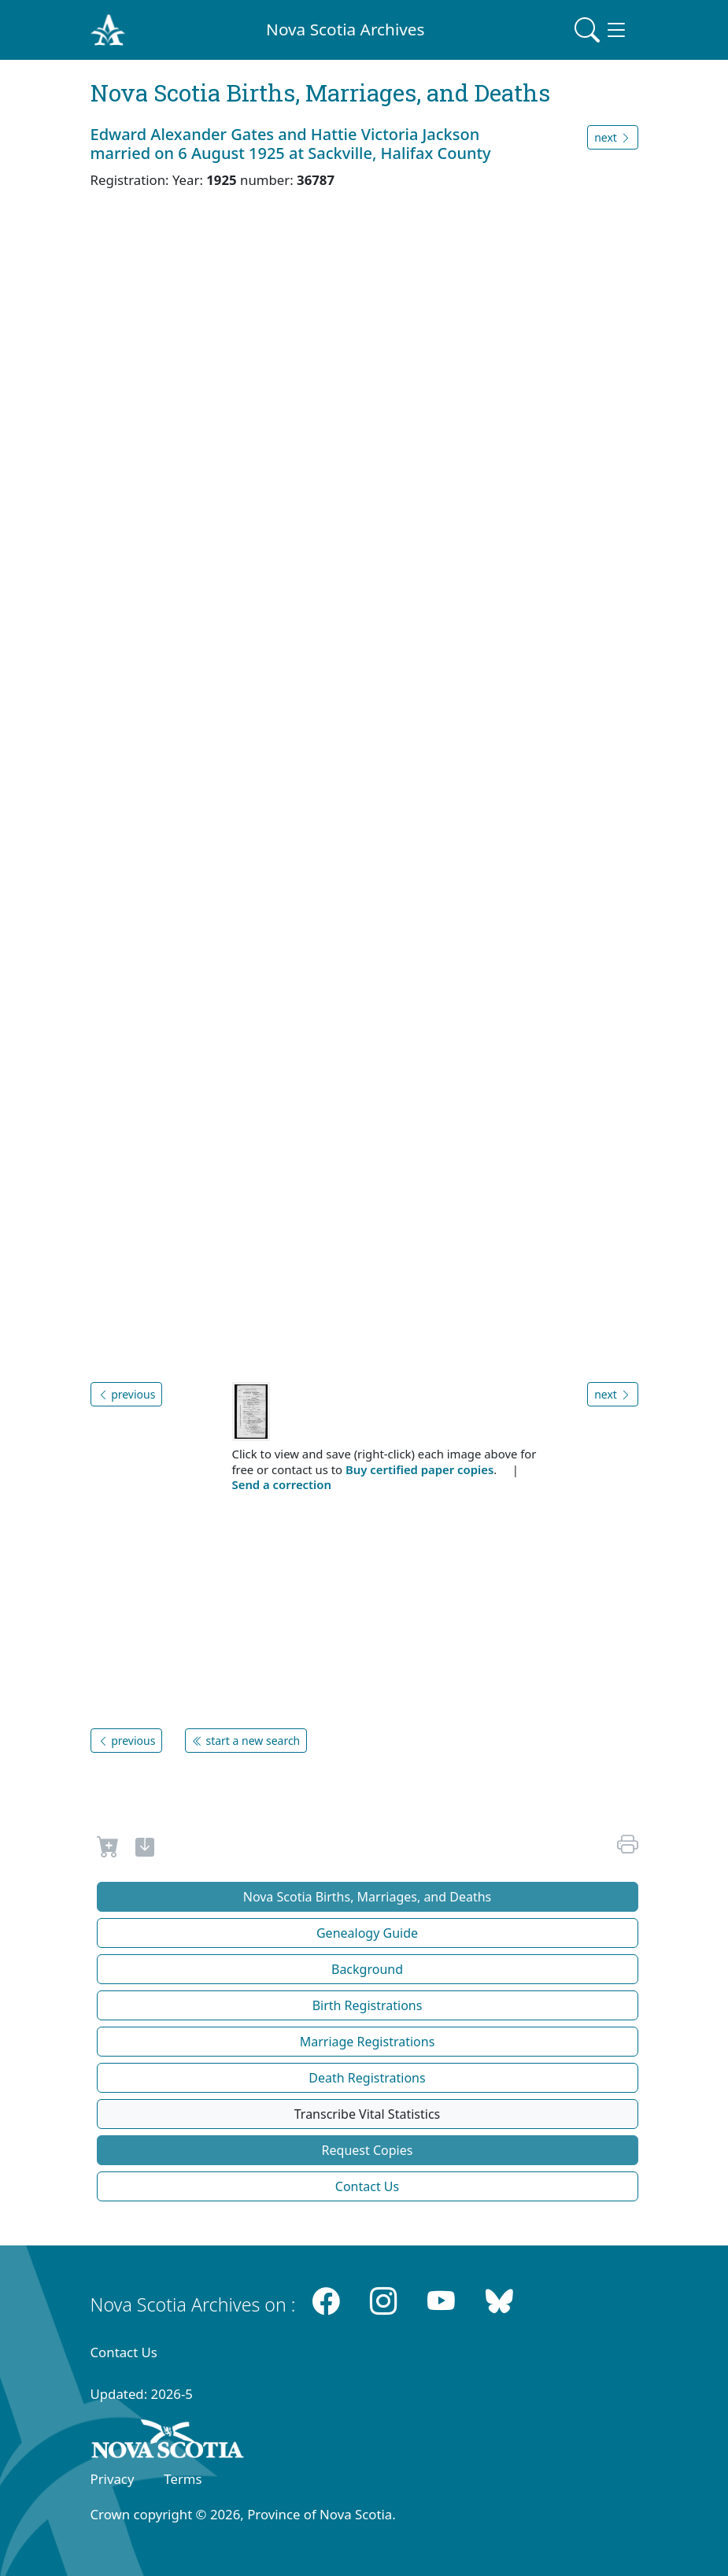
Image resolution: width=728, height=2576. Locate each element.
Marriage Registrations (367, 2041)
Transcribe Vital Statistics (367, 2114)
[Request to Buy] (108, 1849)
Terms (182, 2479)
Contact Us (367, 2186)
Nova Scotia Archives (345, 29)
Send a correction (281, 1484)
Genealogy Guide (367, 1933)
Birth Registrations (367, 2005)
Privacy (113, 2479)
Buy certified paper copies (419, 1469)
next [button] (612, 137)
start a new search (246, 1740)
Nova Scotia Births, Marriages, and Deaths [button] (367, 1896)
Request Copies (367, 2150)
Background (367, 1969)
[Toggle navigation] (601, 30)
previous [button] (127, 1394)
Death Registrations (367, 2077)
